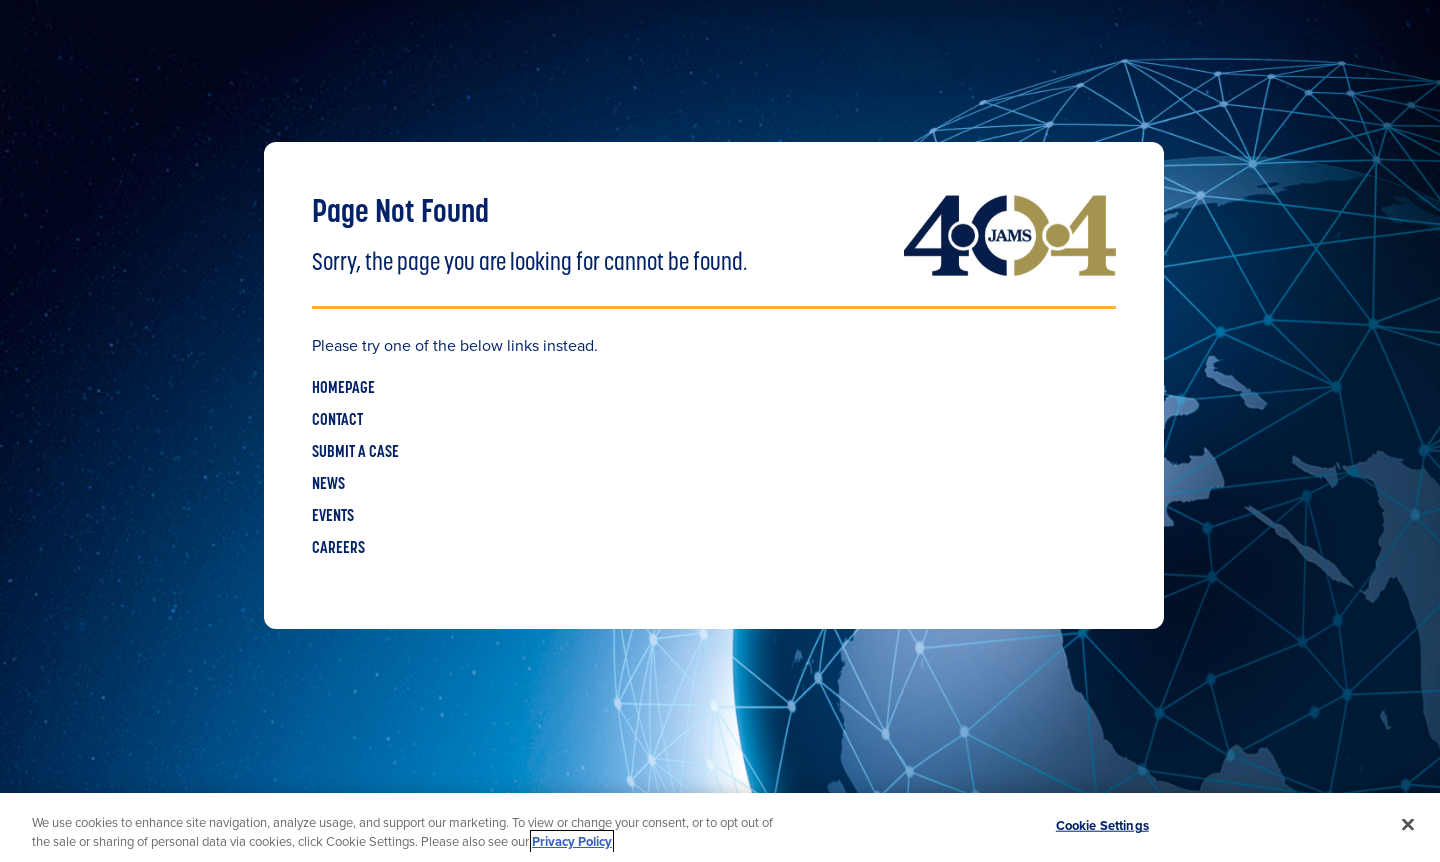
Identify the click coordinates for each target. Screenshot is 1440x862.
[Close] (1408, 825)
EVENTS (333, 517)
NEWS (328, 485)
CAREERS (338, 549)
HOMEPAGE (343, 389)
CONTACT (337, 421)
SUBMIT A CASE (355, 453)
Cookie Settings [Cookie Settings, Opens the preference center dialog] (1102, 825)
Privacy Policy (572, 841)
